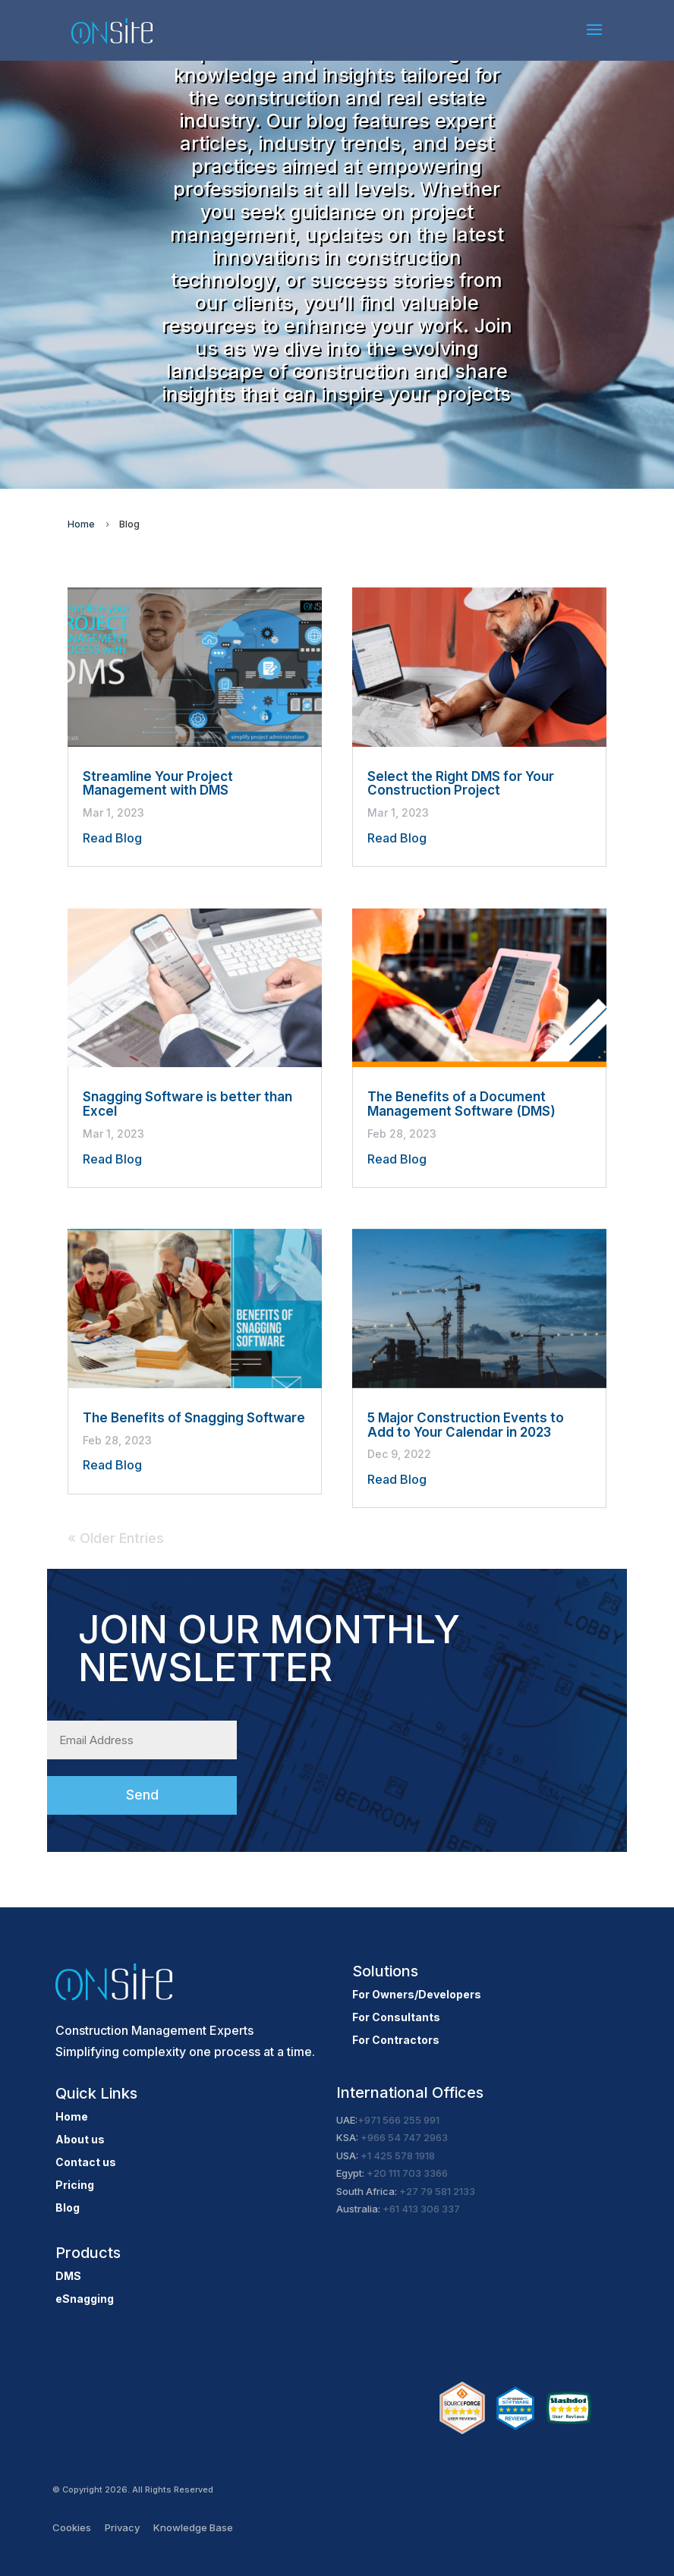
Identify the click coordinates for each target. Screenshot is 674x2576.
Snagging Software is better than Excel (187, 1104)
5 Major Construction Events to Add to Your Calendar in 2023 (465, 1425)
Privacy (122, 2527)
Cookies (71, 2527)
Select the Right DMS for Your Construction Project (460, 783)
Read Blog (112, 838)
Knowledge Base (193, 2527)
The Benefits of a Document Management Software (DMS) (461, 1104)
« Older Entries (116, 1538)
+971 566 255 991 (398, 2120)
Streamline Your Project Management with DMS (158, 783)
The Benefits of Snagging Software (194, 1417)
